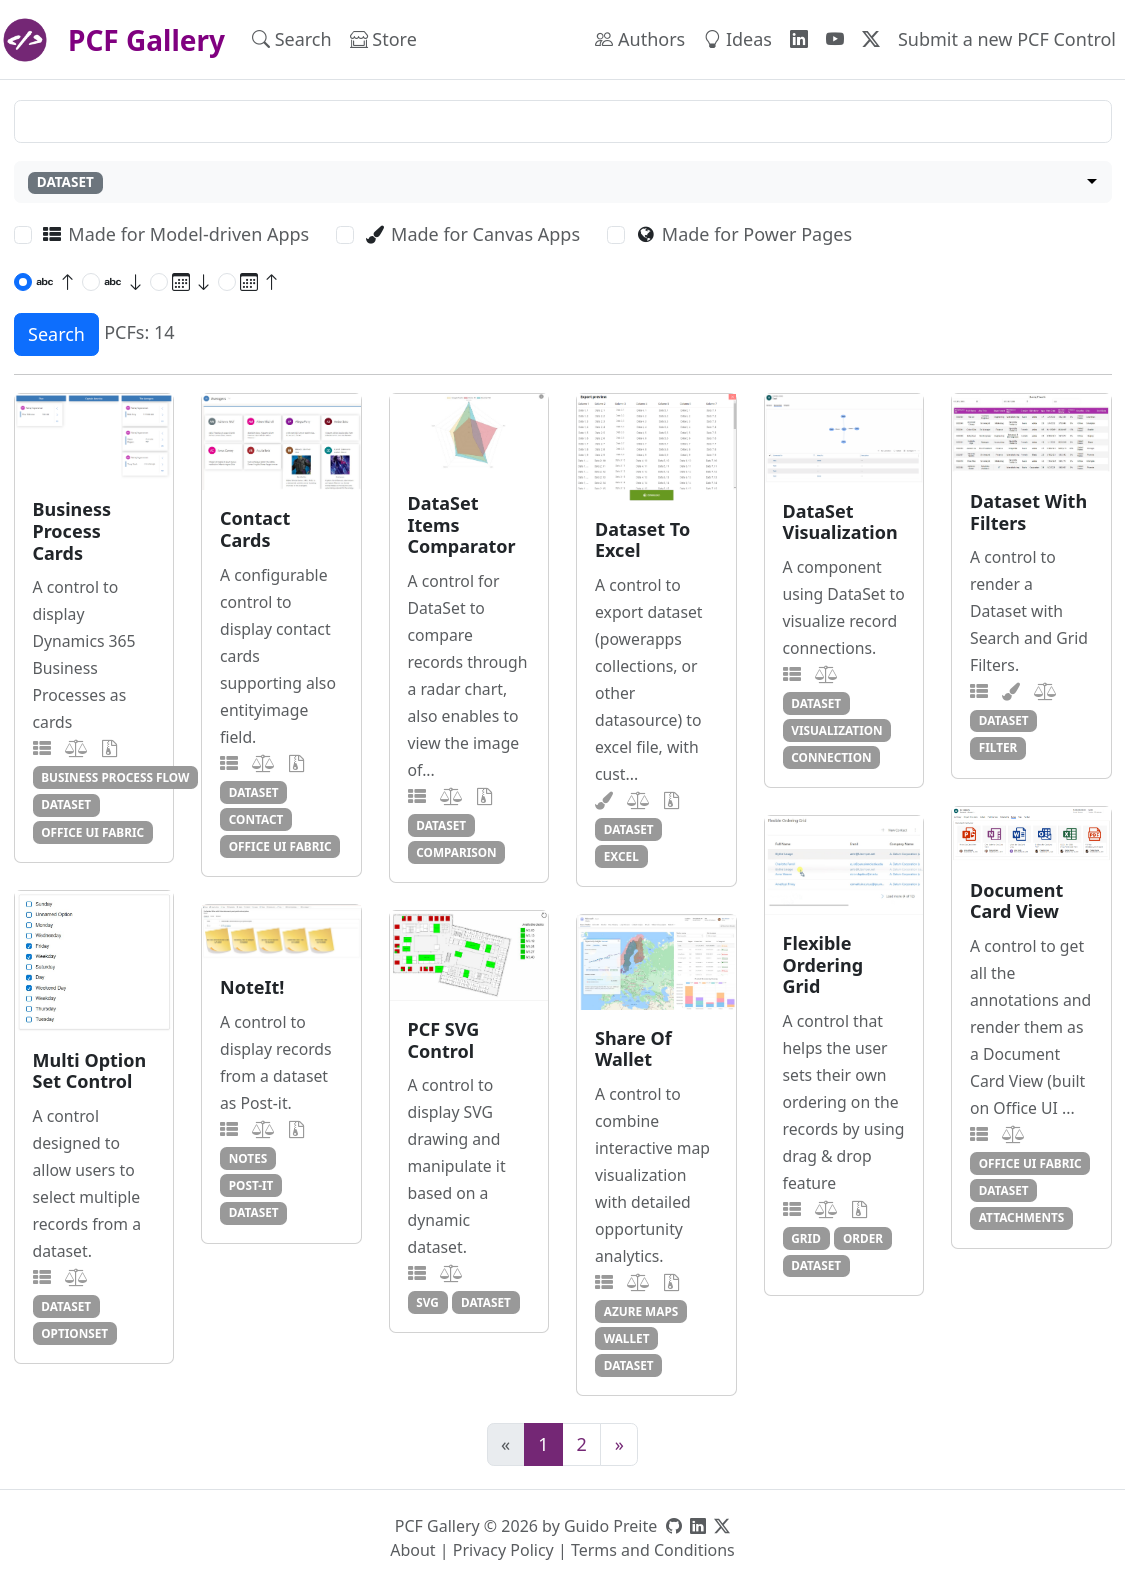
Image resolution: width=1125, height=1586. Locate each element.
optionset (74, 1333)
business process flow (115, 777)
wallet (627, 1338)
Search (292, 39)
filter (998, 747)
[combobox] (563, 182)
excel (621, 856)
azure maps (641, 1311)
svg (427, 1302)
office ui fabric (92, 832)
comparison (456, 852)
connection (831, 757)
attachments (1022, 1217)
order (863, 1238)
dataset (66, 804)
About (412, 1550)
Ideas (737, 39)
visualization (836, 730)
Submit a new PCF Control (1007, 39)
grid (806, 1238)
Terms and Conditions (653, 1550)
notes (248, 1158)
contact (256, 819)
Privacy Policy (503, 1550)
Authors (640, 39)
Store (383, 39)
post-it (251, 1185)
